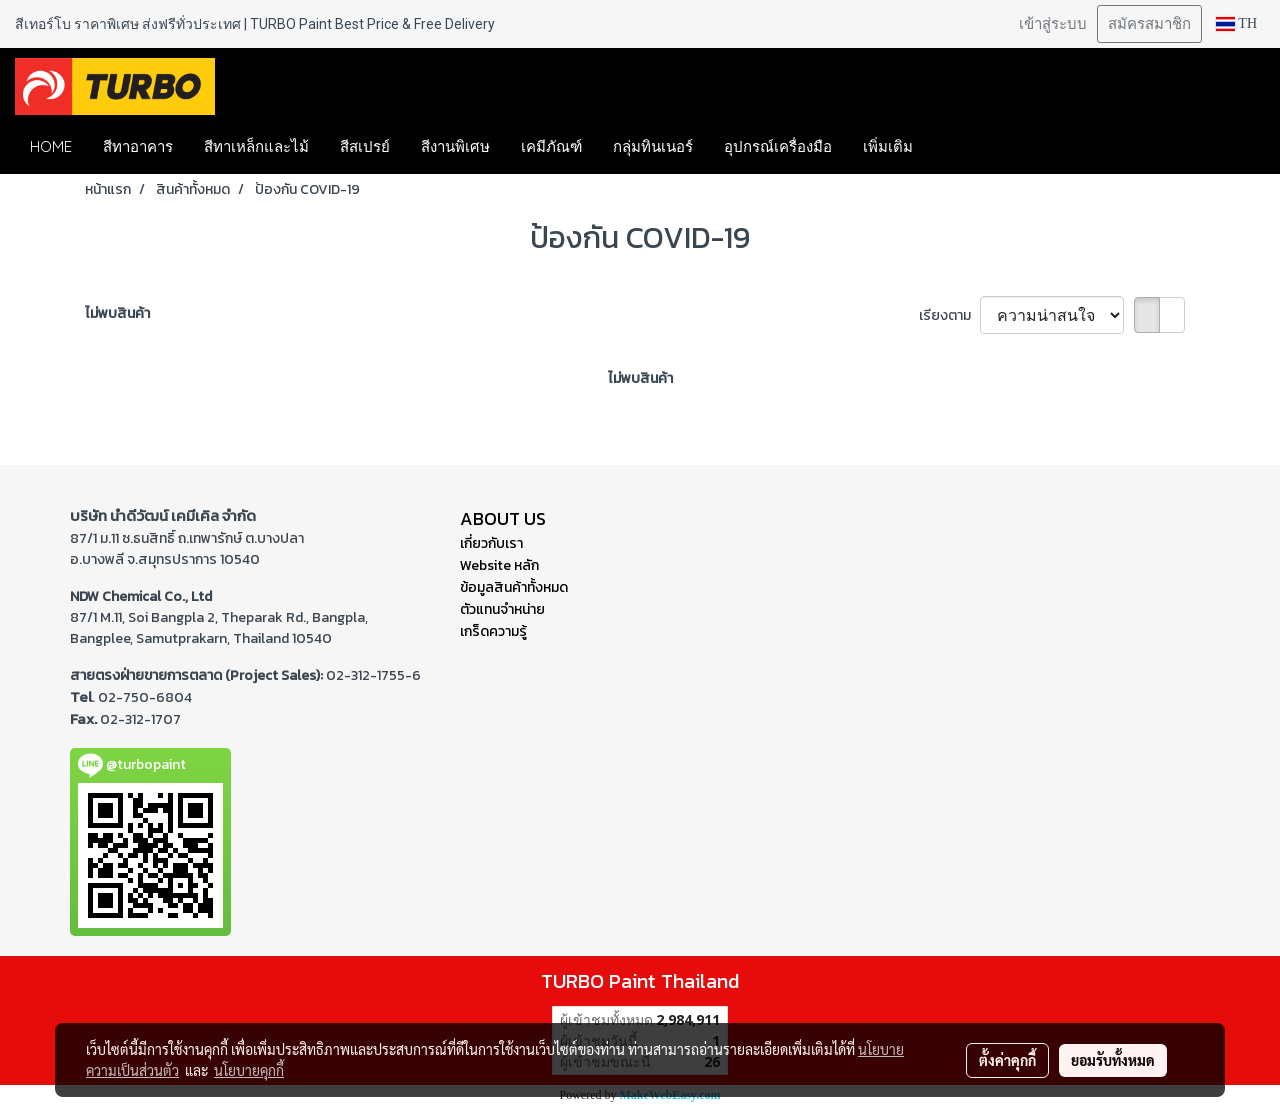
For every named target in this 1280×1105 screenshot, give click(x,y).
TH (1236, 23)
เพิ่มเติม (888, 146)
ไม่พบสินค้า (117, 313)
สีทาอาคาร (138, 146)
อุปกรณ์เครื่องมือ (778, 146)
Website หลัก (499, 565)
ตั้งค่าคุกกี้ (1007, 1060)
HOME (51, 146)
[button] (958, 147)
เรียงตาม (949, 315)
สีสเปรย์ (365, 146)
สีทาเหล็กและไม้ (256, 146)
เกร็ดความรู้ (493, 631)
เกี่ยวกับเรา (491, 543)
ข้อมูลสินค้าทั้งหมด (514, 587)
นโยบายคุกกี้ (249, 1070)
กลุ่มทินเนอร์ (653, 146)
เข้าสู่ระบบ (1053, 24)
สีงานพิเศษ (455, 146)
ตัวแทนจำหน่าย (502, 609)
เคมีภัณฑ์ (551, 146)
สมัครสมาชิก (1149, 24)
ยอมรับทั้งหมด (1113, 1060)
